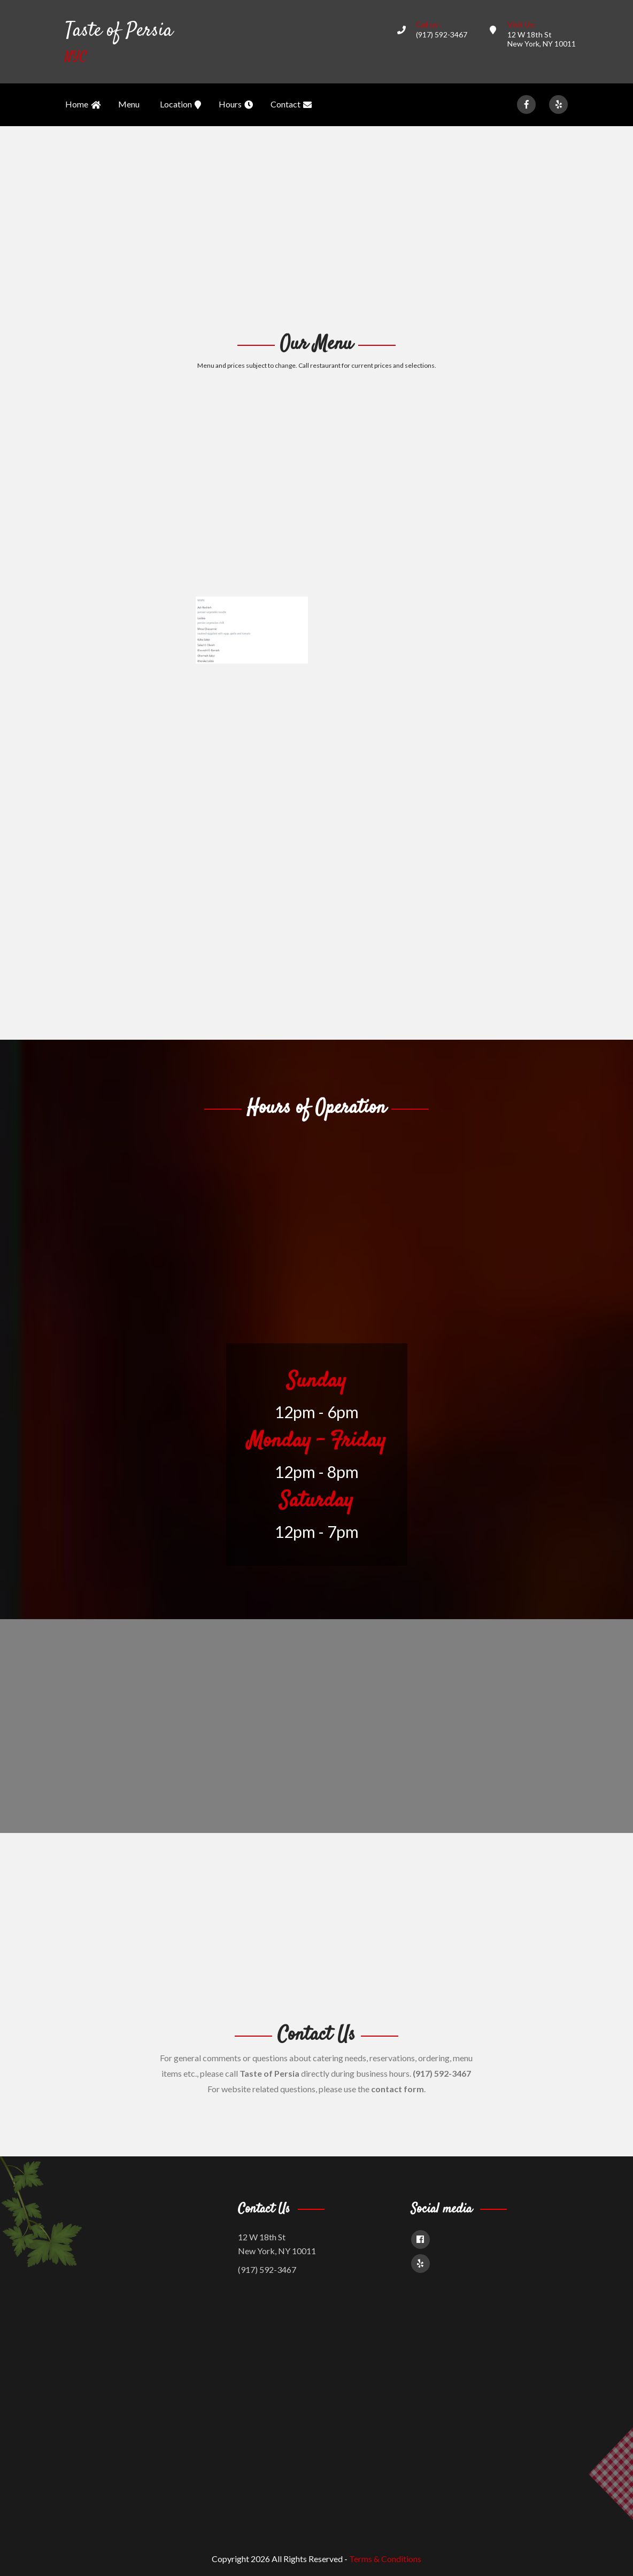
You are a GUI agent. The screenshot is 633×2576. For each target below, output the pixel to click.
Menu (129, 104)
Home (83, 105)
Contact (291, 105)
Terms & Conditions (385, 2559)
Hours (236, 105)
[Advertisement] (316, 228)
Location (180, 105)
